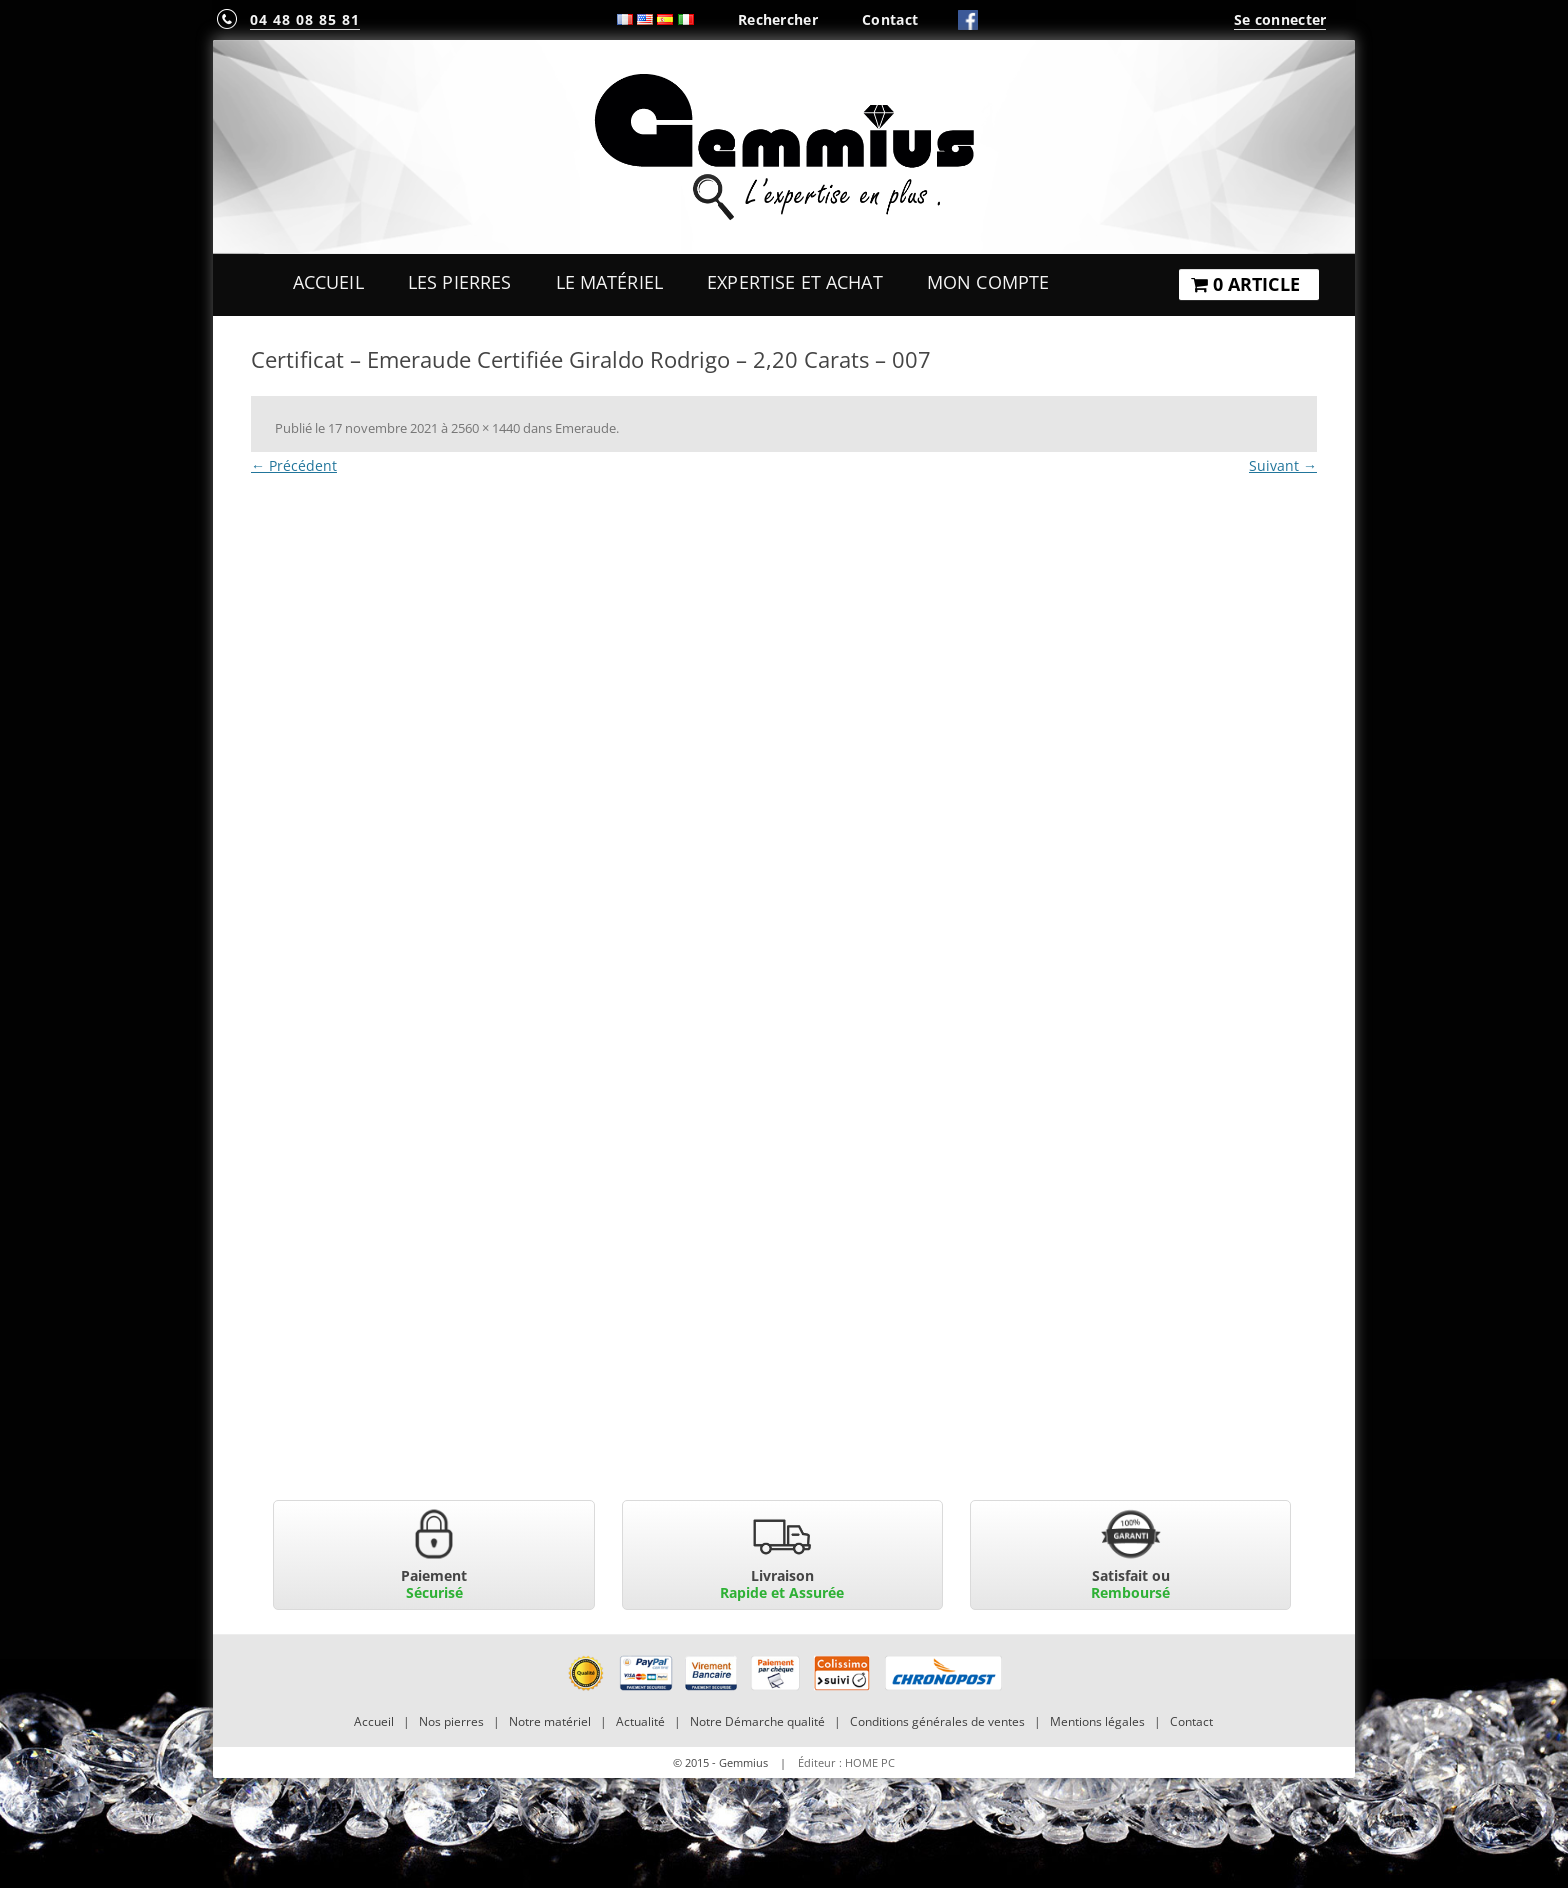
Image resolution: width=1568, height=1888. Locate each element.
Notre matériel (550, 1721)
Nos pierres (451, 1721)
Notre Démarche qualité (757, 1721)
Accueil (328, 282)
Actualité (640, 1721)
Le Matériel (610, 282)
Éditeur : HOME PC (846, 1762)
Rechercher (778, 19)
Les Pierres (460, 282)
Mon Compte (988, 282)
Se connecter (1280, 19)
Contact (890, 19)
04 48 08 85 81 (305, 19)
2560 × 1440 (485, 428)
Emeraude (585, 428)
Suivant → (1283, 465)
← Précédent (294, 465)
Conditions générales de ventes (937, 1721)
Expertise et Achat (795, 282)
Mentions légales (1097, 1721)
